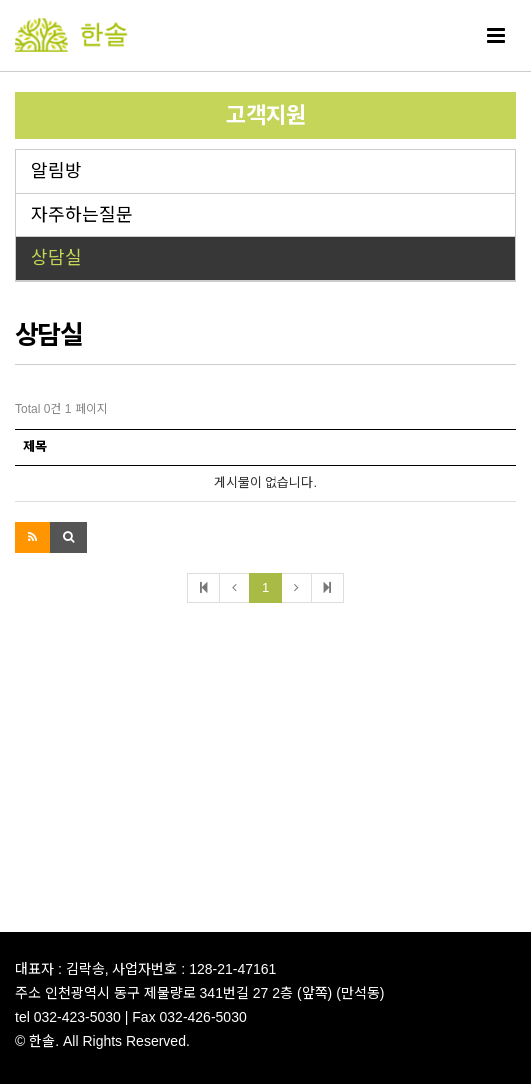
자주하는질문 (82, 215)
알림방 (56, 171)
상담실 (56, 258)
